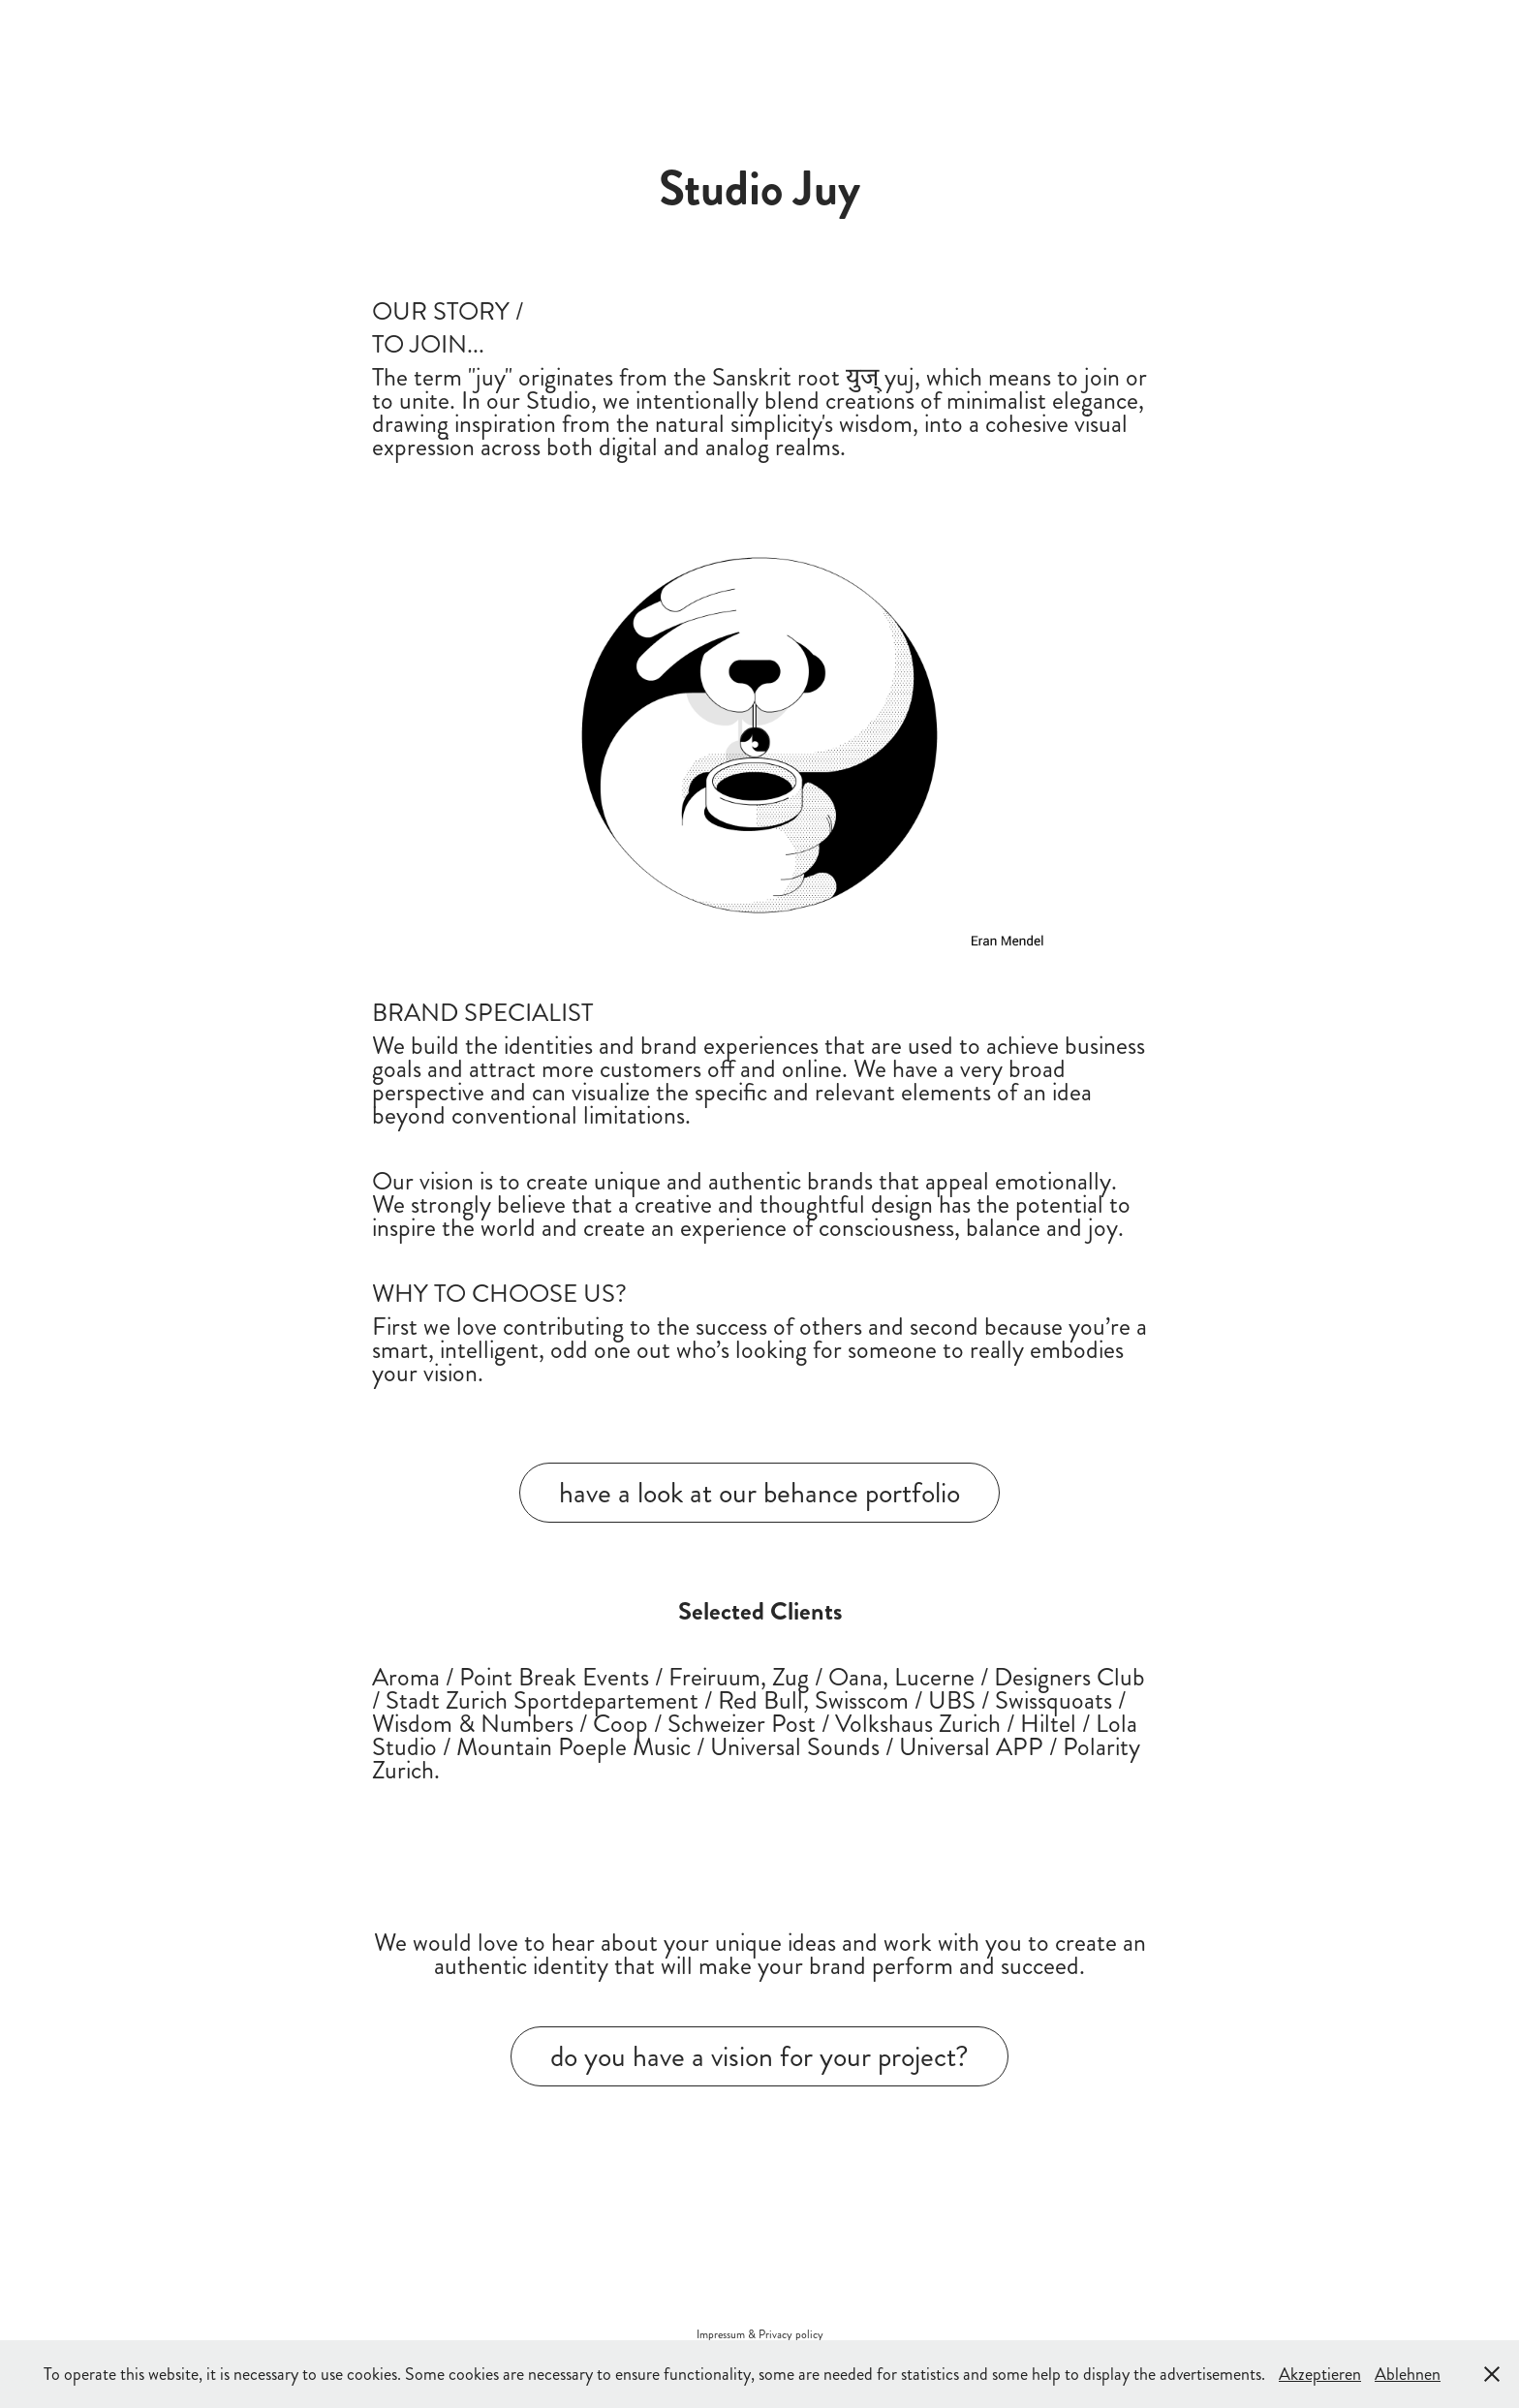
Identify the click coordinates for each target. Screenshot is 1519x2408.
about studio (256, 33)
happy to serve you (116, 33)
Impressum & (728, 2335)
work (345, 33)
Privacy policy (791, 2335)
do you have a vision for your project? (759, 2056)
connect (419, 33)
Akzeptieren (1320, 2374)
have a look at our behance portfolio (759, 1492)
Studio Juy (1207, 33)
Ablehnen (1408, 2374)
